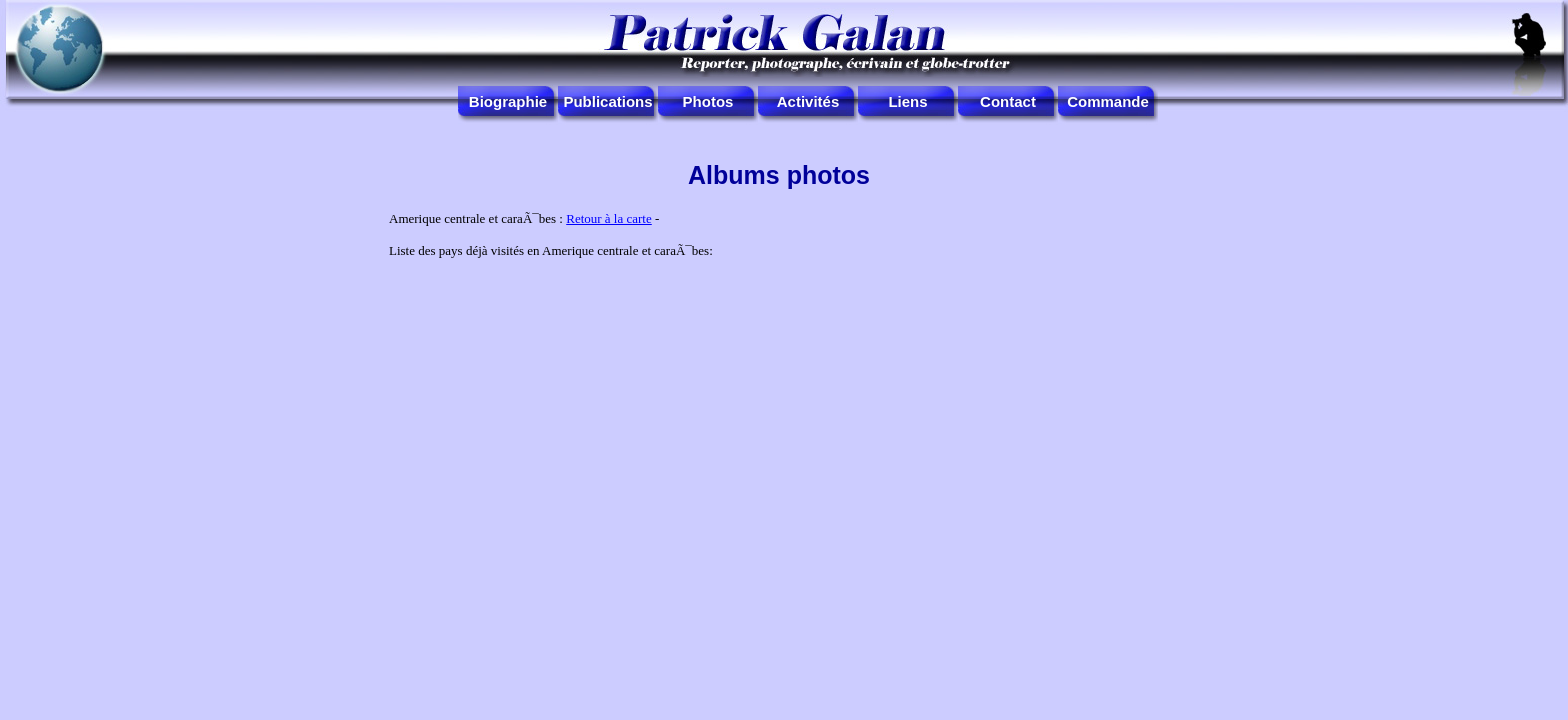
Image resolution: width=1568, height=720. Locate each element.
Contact (1008, 101)
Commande (1108, 101)
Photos (708, 101)
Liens (907, 101)
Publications (607, 101)
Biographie (508, 101)
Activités (808, 101)
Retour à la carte (609, 218)
